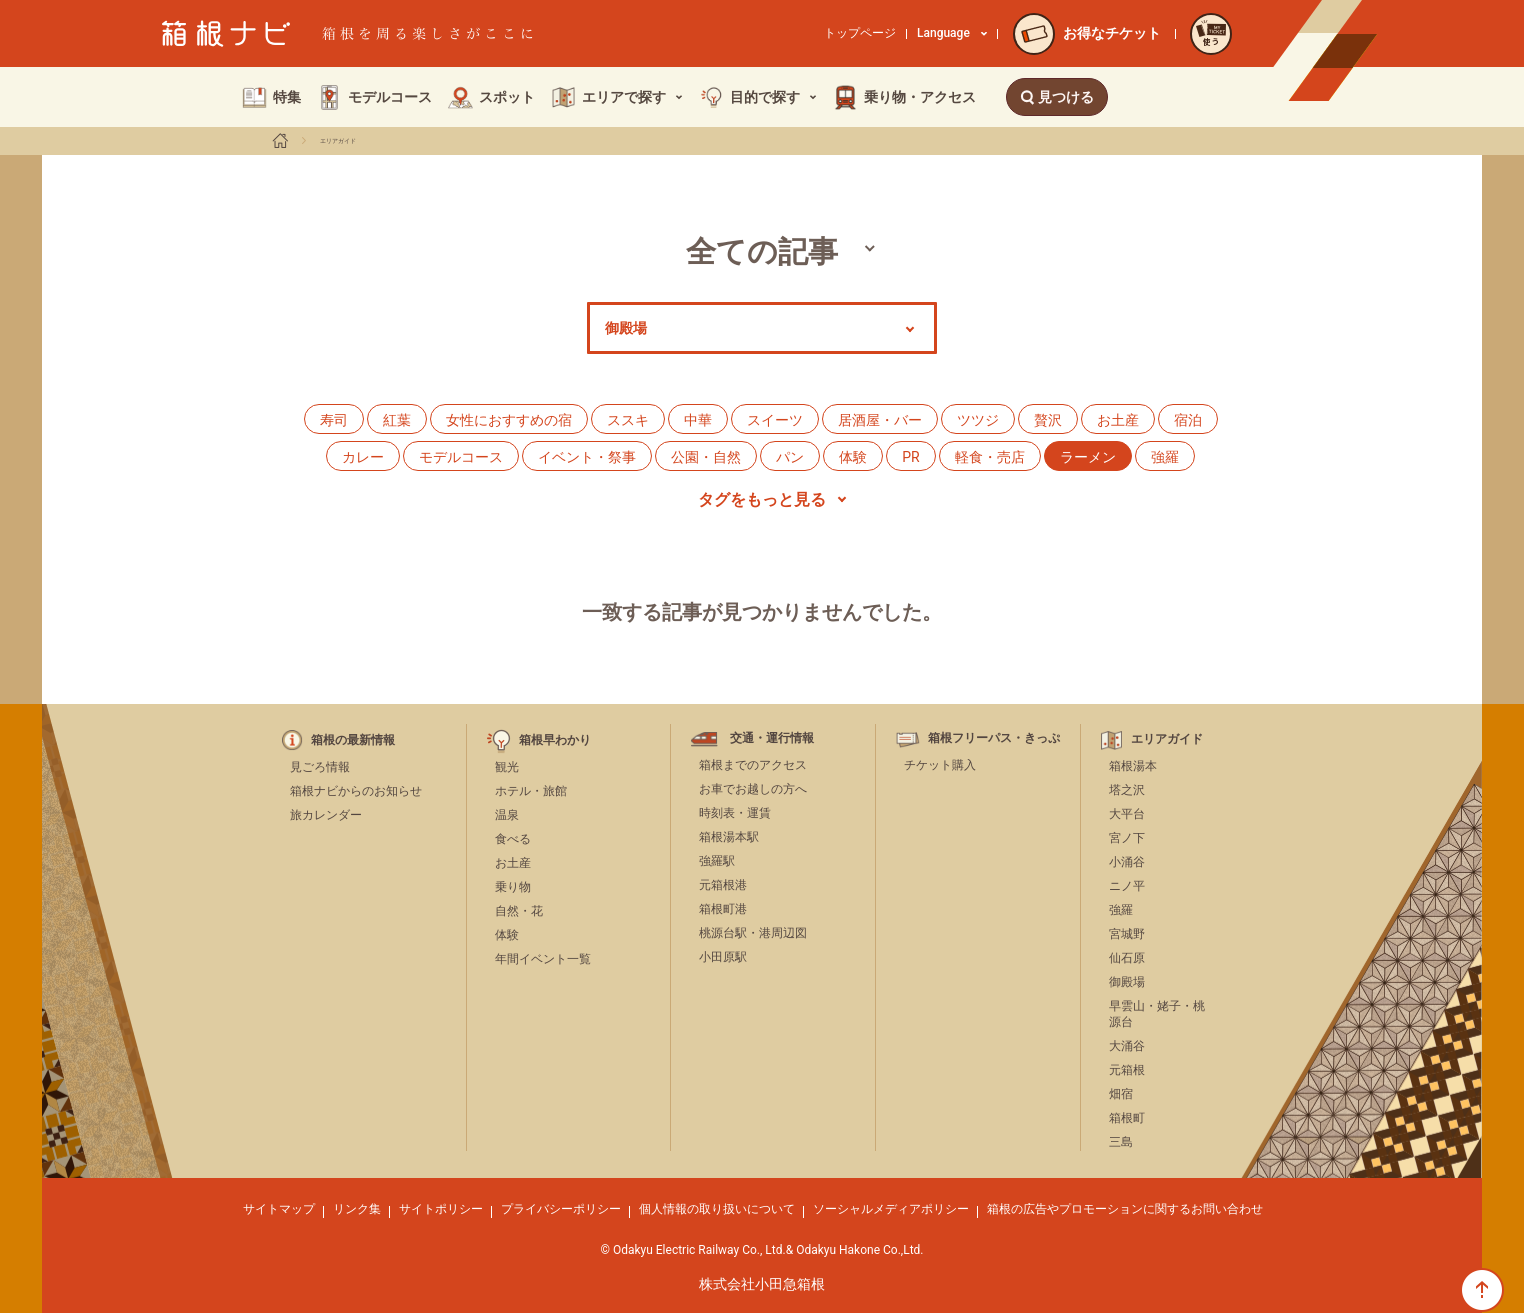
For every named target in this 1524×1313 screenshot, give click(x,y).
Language (952, 33)
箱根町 (1127, 1118)
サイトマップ (279, 1209)
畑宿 (1121, 1094)
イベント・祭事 (587, 457)
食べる (513, 839)
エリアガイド (338, 141)
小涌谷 (1127, 862)
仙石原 (1127, 958)
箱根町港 (723, 909)
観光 (507, 767)
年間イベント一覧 (543, 959)
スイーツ (775, 420)
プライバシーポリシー (561, 1209)
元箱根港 (723, 885)
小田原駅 (723, 957)
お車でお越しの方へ (753, 789)
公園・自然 (706, 457)
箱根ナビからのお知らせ (356, 791)
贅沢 (1048, 420)
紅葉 (397, 420)
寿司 (334, 420)
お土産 (1118, 420)
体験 (853, 457)
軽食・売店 (990, 457)
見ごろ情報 (320, 767)
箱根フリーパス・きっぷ (994, 738)
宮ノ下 (1127, 838)
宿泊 (1188, 420)
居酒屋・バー (880, 420)
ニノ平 (1127, 886)
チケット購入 (940, 765)
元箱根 (1127, 1070)
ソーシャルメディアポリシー (891, 1209)
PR (910, 457)
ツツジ (978, 420)
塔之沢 (1127, 790)
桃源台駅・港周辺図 (753, 933)
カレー (363, 457)
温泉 (507, 815)
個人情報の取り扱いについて (717, 1209)
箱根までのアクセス (753, 765)
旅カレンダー (326, 815)
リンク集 (357, 1209)
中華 (698, 420)
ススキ (628, 420)
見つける (1057, 97)
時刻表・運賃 (735, 813)
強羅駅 (717, 861)
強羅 (1165, 457)
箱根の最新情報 (353, 740)
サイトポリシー (441, 1209)
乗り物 (513, 887)
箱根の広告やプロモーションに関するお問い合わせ (1125, 1209)
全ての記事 (762, 251)
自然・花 (519, 911)
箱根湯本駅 (729, 837)
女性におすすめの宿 (509, 420)
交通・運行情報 (772, 738)
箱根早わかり (555, 740)
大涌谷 (1127, 1046)
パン (790, 457)
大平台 (1127, 814)
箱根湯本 (1133, 766)
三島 (1121, 1142)
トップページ (860, 33)
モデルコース (461, 457)
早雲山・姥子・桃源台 (1157, 1014)
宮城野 (1127, 934)
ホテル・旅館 (531, 791)
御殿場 (1127, 982)
